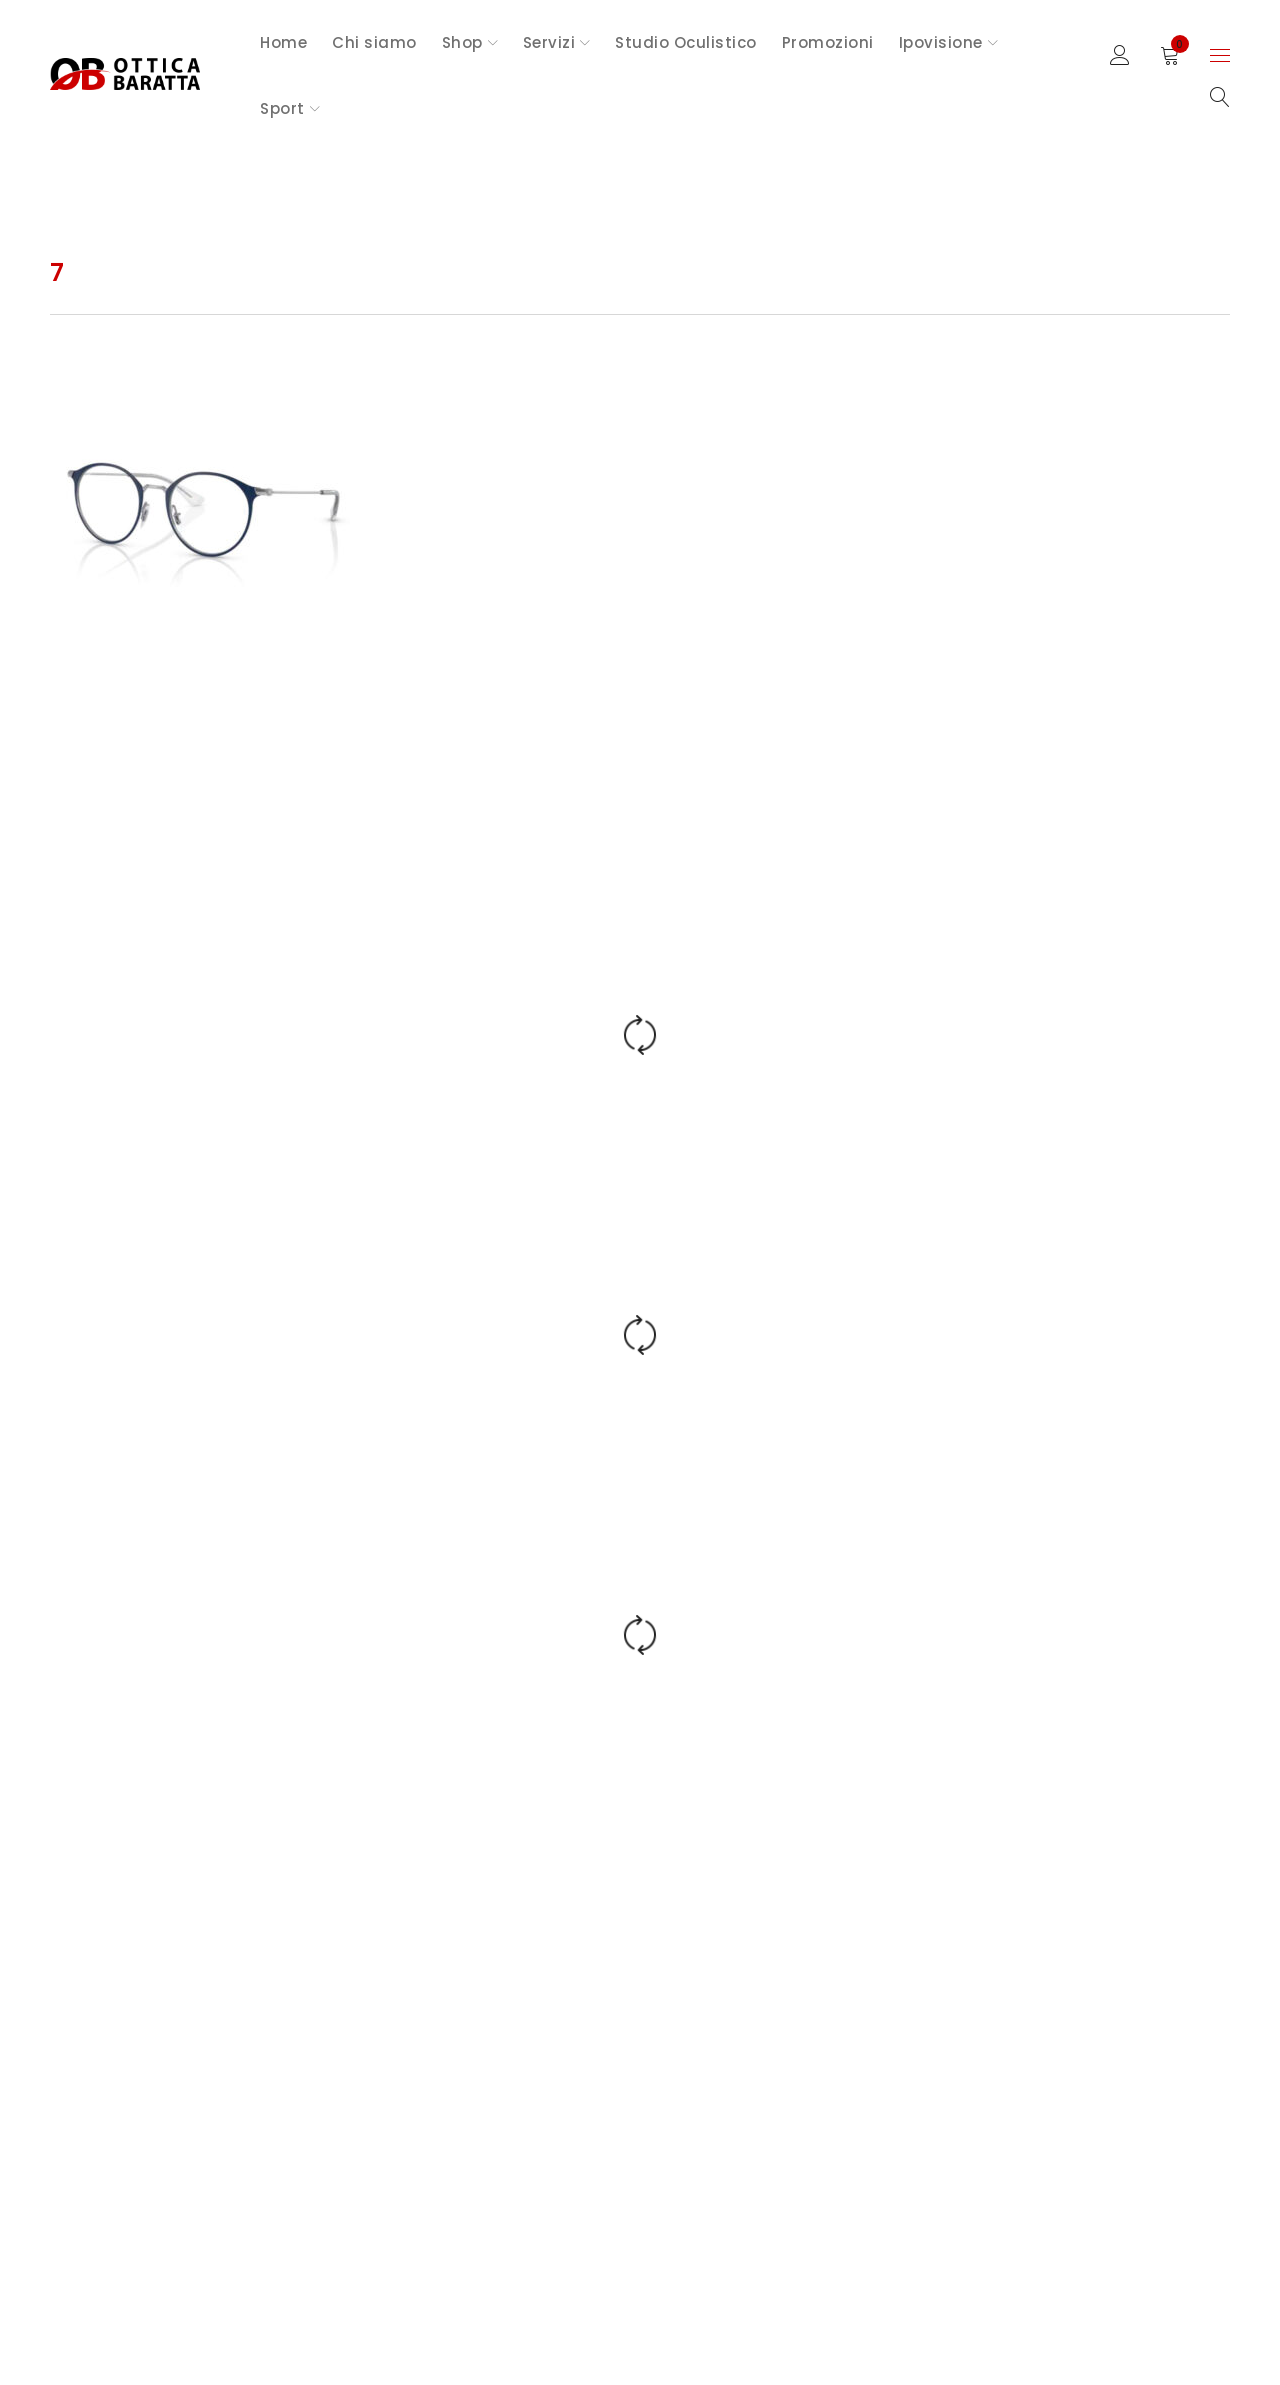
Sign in (1120, 56)
